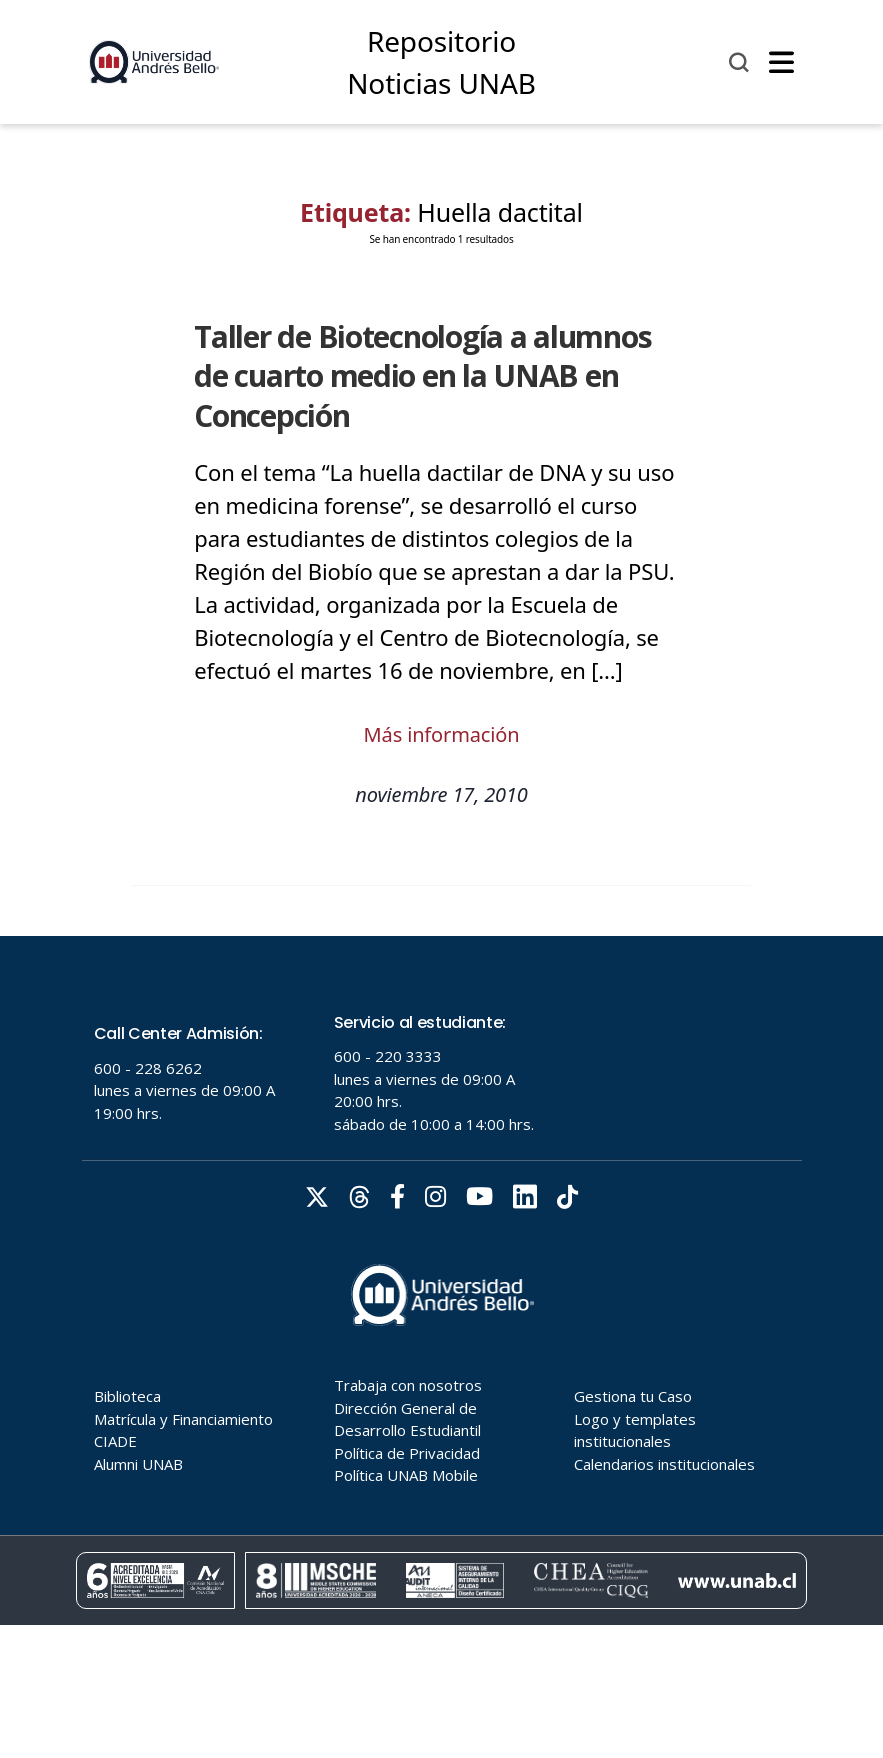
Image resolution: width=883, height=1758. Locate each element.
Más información (442, 734)
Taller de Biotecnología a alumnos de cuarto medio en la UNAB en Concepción (422, 376)
